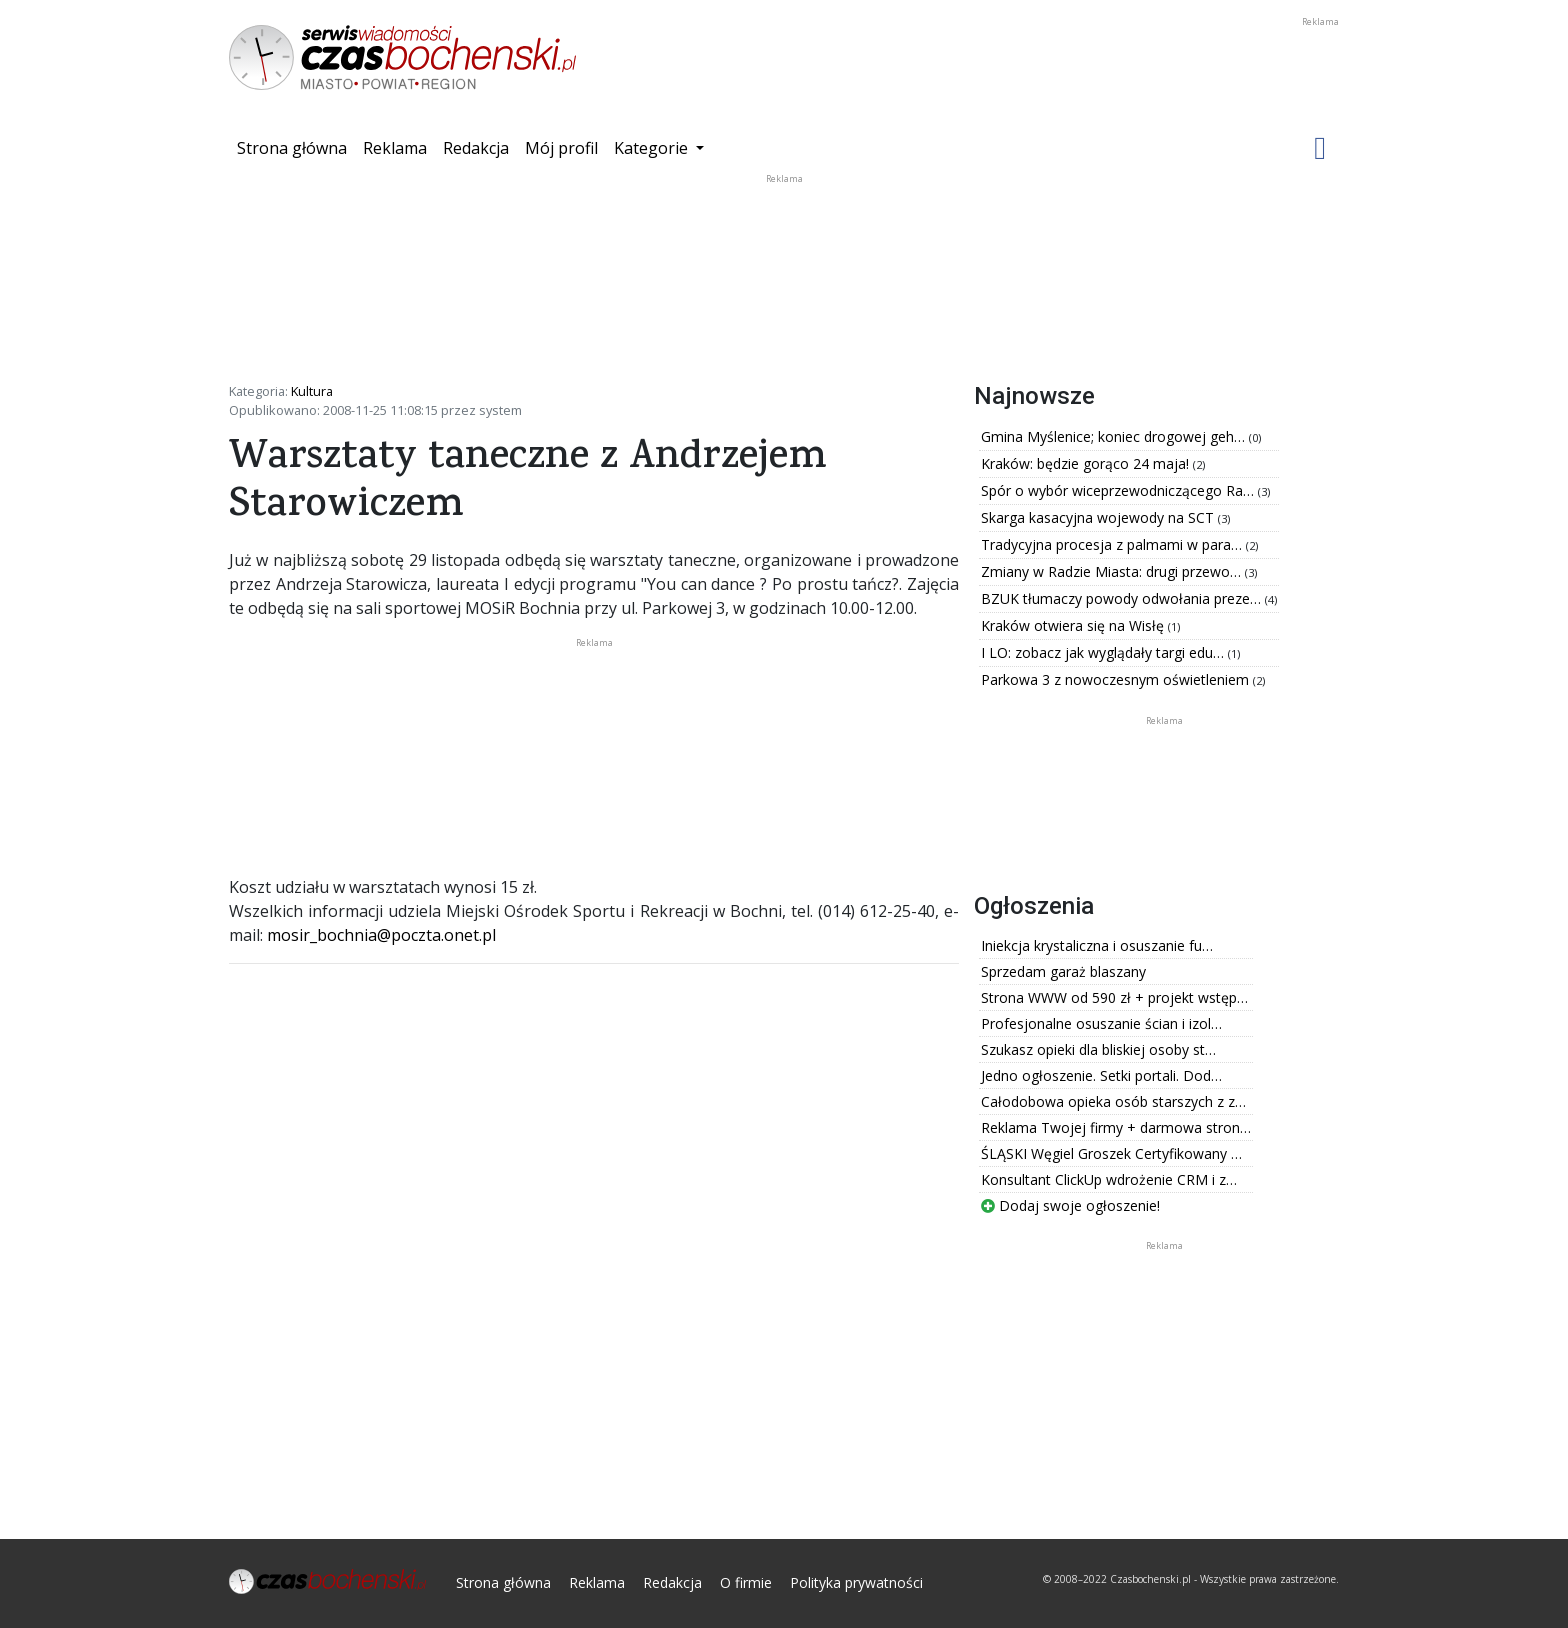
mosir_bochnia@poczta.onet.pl (381, 935)
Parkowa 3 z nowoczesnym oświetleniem (1117, 679)
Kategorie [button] (653, 148)
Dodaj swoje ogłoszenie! (1070, 1205)
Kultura (312, 391)
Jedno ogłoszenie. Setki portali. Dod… (1101, 1075)
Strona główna (296, 147)
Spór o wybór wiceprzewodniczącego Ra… (1119, 490)
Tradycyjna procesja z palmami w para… (1113, 544)
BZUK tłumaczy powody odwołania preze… (1123, 598)
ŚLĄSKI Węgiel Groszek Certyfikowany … (1111, 1153)
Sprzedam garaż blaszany (1063, 971)
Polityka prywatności (856, 1582)
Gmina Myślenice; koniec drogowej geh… (1115, 436)
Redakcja (476, 148)
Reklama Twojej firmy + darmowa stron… (1116, 1127)
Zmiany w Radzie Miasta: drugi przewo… (1113, 571)
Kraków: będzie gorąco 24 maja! (1087, 463)
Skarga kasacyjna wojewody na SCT (1099, 517)
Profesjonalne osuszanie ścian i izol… (1101, 1023)
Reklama (395, 148)
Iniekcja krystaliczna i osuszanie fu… (1097, 945)
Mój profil (561, 148)
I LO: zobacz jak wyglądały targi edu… (1104, 652)
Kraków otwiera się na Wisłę (1074, 625)
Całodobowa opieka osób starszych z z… (1113, 1101)
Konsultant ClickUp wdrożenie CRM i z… (1109, 1179)
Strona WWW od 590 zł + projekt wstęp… (1114, 997)
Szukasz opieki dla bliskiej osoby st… (1098, 1049)
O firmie (746, 1582)
